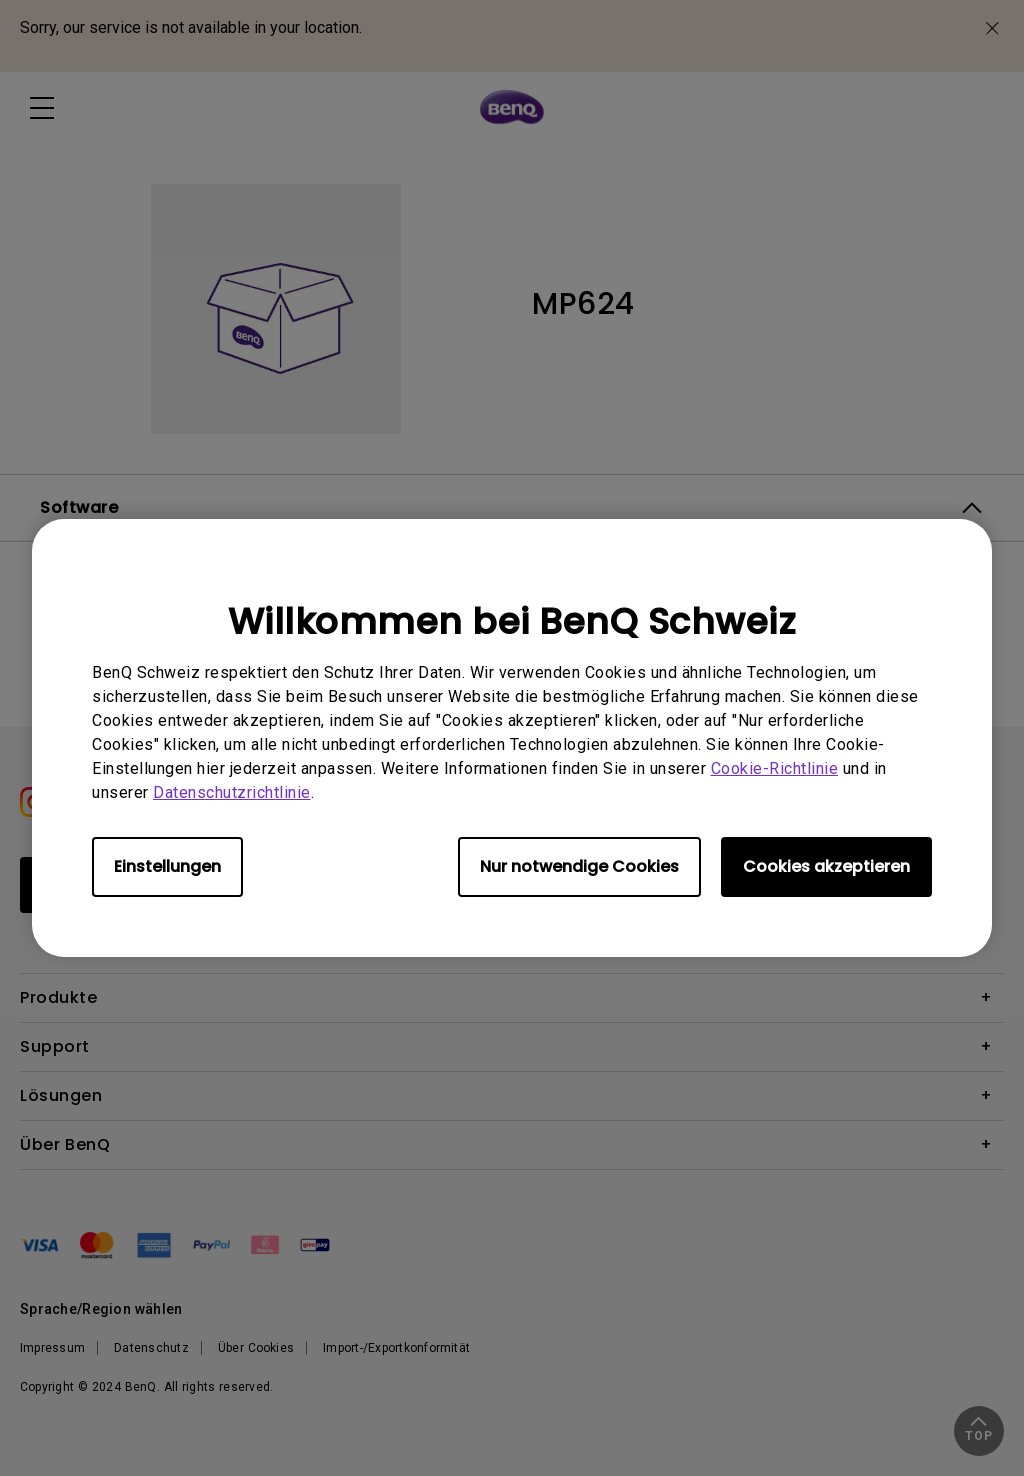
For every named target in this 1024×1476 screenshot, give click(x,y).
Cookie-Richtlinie (775, 768)
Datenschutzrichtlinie (232, 792)
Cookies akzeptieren (826, 866)
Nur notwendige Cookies (579, 866)
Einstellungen (167, 866)
